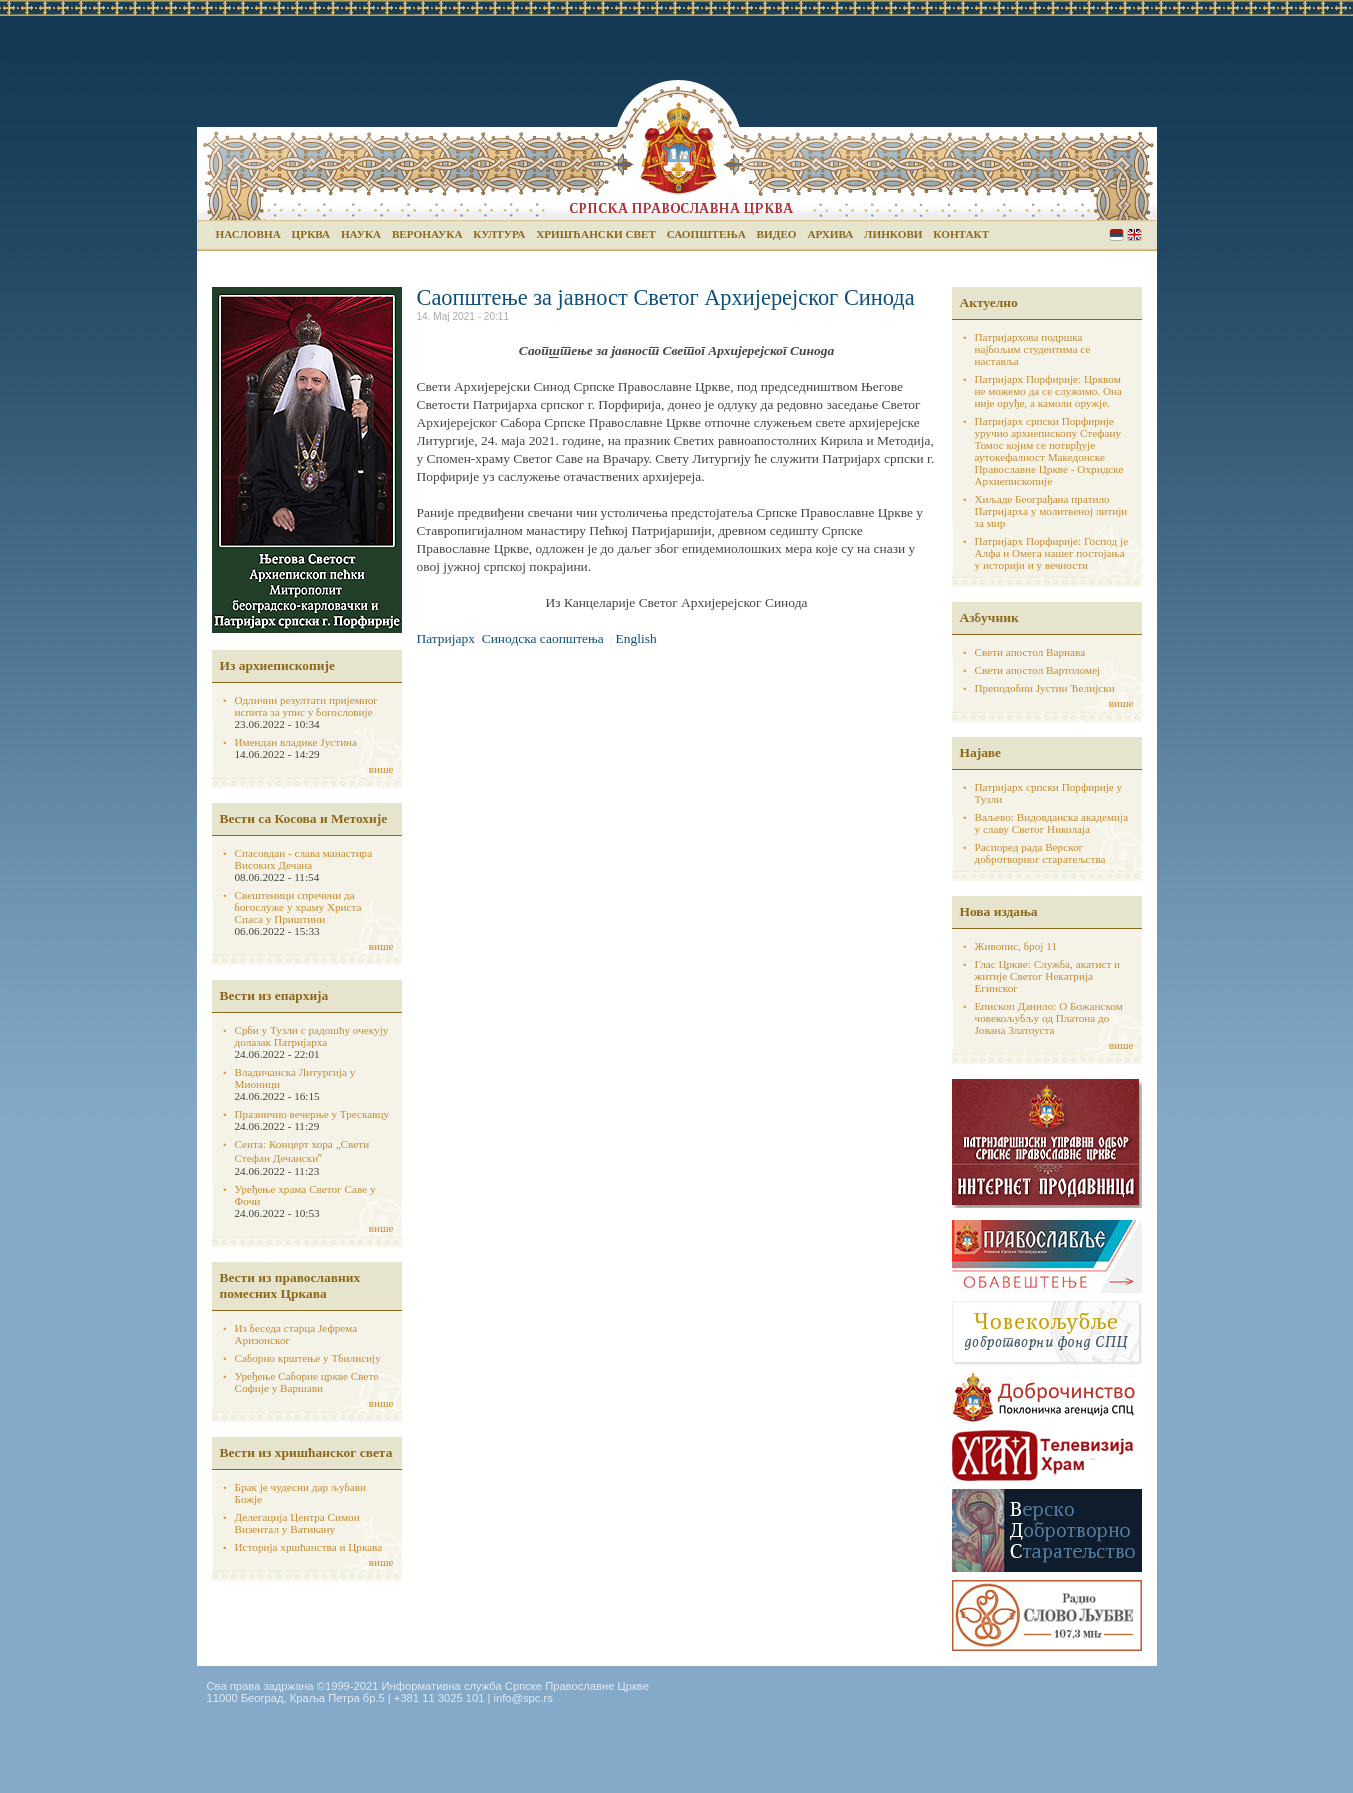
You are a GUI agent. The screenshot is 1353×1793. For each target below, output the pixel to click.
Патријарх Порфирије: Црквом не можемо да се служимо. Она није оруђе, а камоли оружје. (1049, 391)
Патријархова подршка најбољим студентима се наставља (1033, 349)
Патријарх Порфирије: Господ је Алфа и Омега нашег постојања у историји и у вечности (1052, 553)
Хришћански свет (596, 234)
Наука (361, 234)
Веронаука (427, 234)
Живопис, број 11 (1016, 946)
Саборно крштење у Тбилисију (308, 1358)
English (1134, 234)
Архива (830, 234)
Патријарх (446, 638)
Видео (777, 234)
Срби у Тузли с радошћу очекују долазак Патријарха (312, 1036)
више (381, 769)
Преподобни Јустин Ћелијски (1045, 688)
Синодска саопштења (543, 638)
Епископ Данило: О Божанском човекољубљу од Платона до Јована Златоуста (1049, 1018)
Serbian (1116, 234)
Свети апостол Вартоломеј (1038, 670)
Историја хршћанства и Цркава (309, 1547)
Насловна (248, 234)
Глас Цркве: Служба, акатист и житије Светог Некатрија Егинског (1048, 976)
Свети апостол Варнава (1030, 652)
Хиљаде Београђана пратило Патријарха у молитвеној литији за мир (1051, 511)
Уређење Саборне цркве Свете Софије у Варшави (307, 1382)
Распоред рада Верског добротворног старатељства (1040, 853)
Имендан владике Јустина (296, 742)
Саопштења (706, 234)
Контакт (961, 234)
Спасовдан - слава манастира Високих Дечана (304, 859)
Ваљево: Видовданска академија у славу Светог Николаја (1052, 823)
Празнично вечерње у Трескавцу (312, 1114)
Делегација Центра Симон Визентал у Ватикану (297, 1523)
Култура (499, 234)
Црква (311, 234)
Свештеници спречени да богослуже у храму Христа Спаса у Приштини (298, 907)
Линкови (893, 234)
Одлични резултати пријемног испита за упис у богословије (306, 706)
